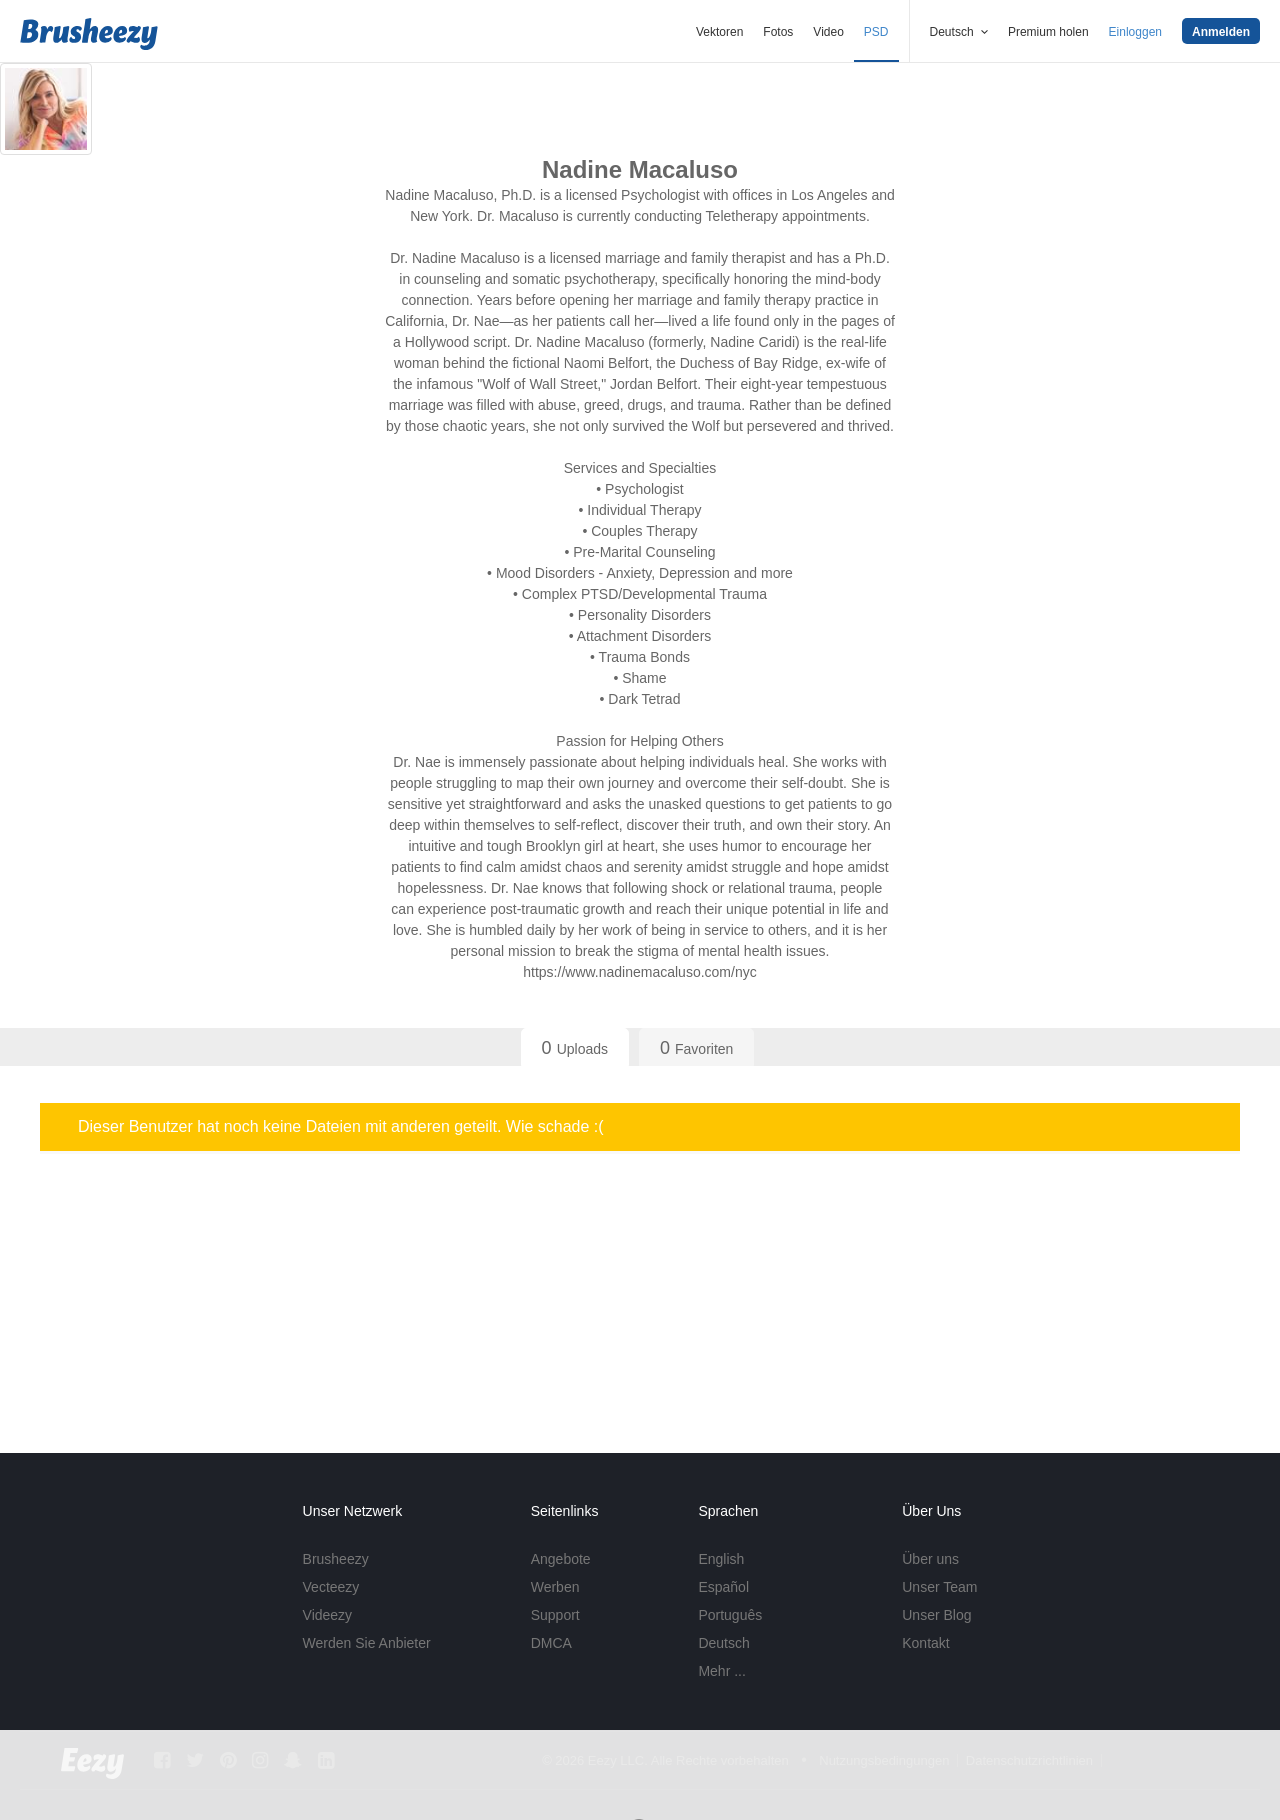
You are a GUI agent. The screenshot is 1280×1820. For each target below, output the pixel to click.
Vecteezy (331, 1587)
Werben (555, 1587)
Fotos (778, 32)
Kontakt (925, 1643)
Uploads (575, 1048)
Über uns (930, 1559)
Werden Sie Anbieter (367, 1643)
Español (723, 1587)
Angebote (561, 1559)
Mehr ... (721, 1671)
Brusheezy (336, 1559)
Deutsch (723, 1643)
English (721, 1559)
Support (555, 1615)
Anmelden (1221, 32)
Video (828, 32)
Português (730, 1615)
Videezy (328, 1615)
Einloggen (1135, 32)
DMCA (551, 1643)
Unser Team (939, 1587)
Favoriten (696, 1048)
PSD (876, 32)
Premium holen (1048, 32)
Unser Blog (936, 1615)
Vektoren (719, 32)
